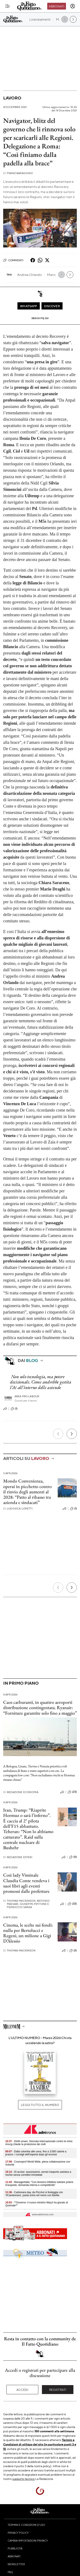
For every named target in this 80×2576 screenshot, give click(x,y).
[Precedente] (58, 1434)
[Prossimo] (72, 1434)
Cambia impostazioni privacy (28, 2540)
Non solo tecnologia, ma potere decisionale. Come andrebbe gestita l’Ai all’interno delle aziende (40, 1381)
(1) (14, 1408)
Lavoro (12, 98)
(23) (72, 1792)
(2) (73, 1950)
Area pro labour (26, 1396)
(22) (72, 1904)
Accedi (22, 2389)
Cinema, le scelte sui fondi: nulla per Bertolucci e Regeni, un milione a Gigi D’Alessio (28, 1933)
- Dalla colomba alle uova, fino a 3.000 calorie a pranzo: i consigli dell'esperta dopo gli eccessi (35, 2153)
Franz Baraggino (18, 173)
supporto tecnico (23, 2479)
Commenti (13, 260)
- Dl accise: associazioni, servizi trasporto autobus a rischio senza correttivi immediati (38, 2173)
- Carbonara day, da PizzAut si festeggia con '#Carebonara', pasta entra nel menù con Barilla (34, 2194)
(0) (73, 1857)
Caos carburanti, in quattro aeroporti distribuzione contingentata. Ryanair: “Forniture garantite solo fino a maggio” (40, 1707)
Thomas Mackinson (19, 1950)
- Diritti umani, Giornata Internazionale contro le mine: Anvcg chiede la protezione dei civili (39, 2143)
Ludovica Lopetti (18, 1508)
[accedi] (73, 6)
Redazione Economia (20, 1792)
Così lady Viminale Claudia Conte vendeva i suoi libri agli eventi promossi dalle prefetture (26, 1883)
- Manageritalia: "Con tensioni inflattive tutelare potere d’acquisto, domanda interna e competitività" (39, 2184)
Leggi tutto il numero (40, 2105)
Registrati (57, 2389)
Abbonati (56, 6)
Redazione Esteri (17, 1857)
